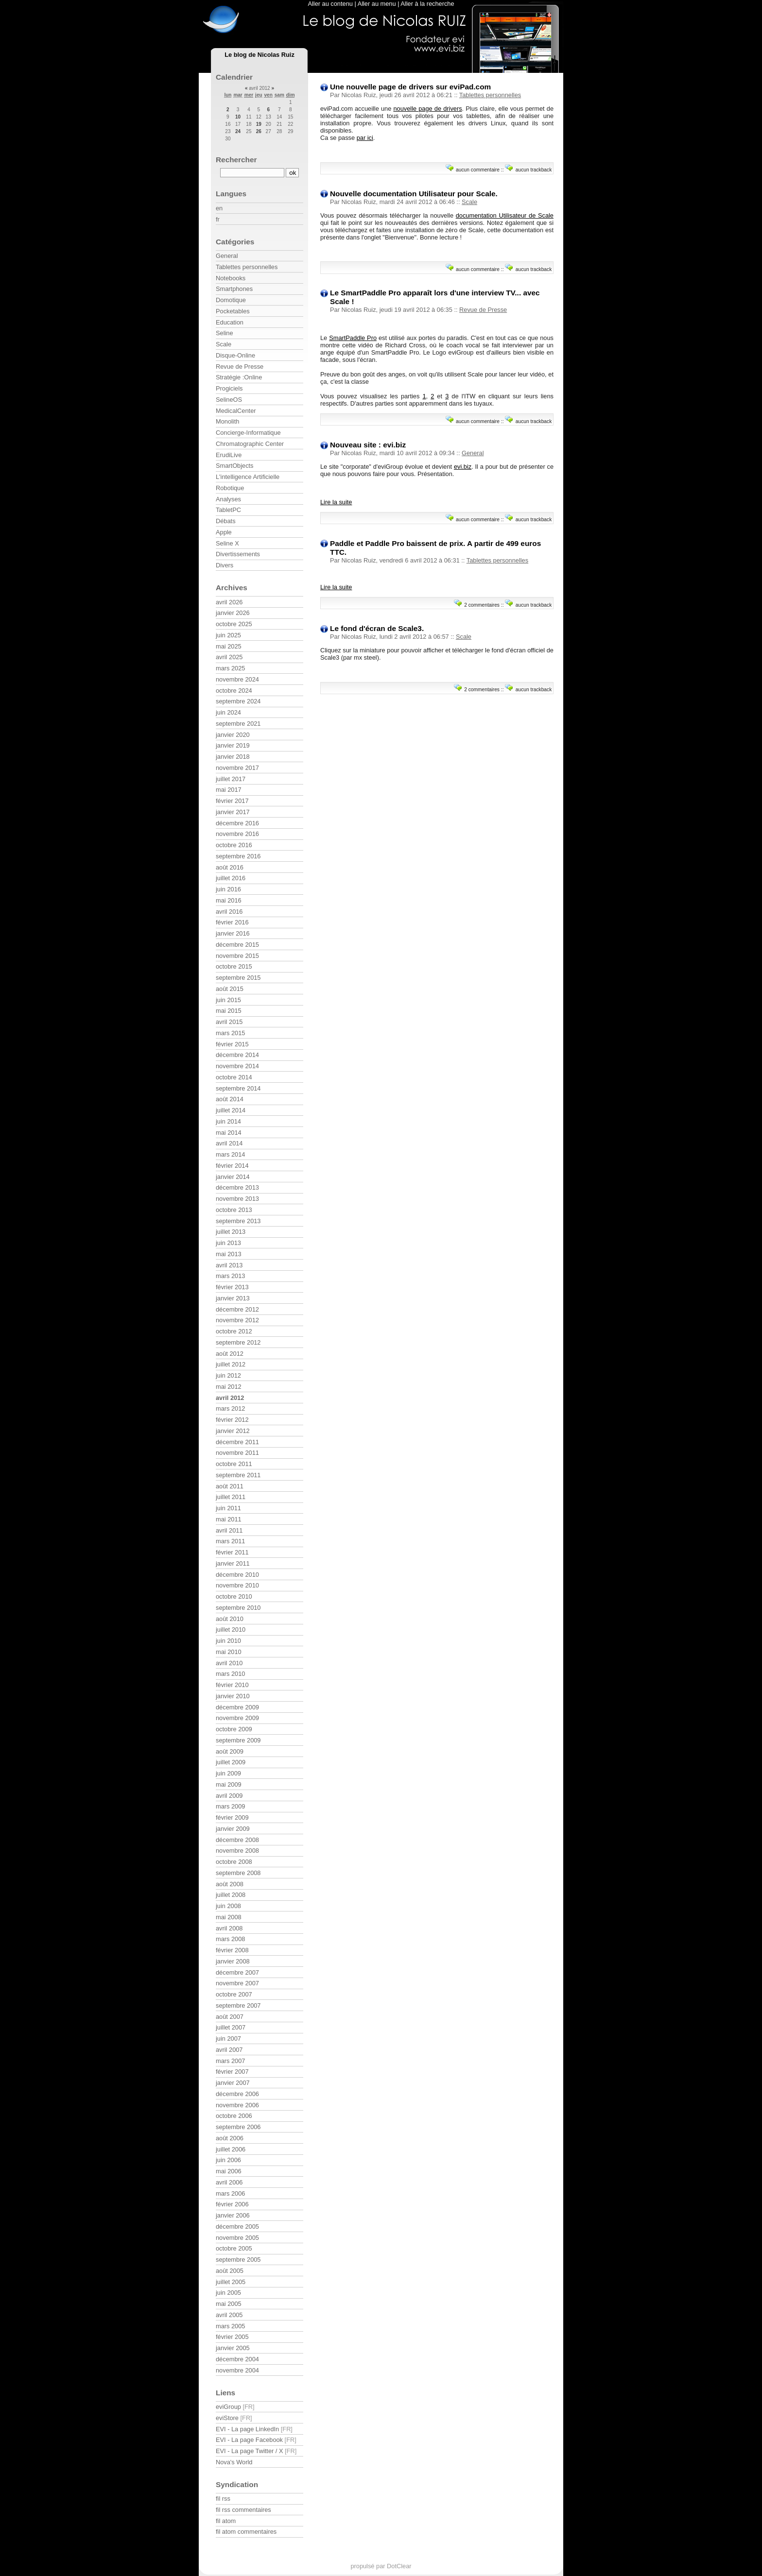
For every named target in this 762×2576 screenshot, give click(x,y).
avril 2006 (229, 2182)
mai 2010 (229, 1651)
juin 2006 (228, 2160)
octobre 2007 (234, 1994)
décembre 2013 (237, 1187)
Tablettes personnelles (490, 95)
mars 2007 (230, 2060)
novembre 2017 (237, 767)
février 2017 (232, 800)
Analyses (228, 499)
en (219, 208)
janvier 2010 (233, 1696)
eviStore (227, 2418)
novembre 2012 (237, 1320)
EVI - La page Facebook (249, 2439)
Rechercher (236, 159)
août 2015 (229, 988)
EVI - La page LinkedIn (247, 2429)
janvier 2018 (233, 756)
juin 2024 (228, 712)
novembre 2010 (237, 1585)
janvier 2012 (233, 1430)
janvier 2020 (233, 734)
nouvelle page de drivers (427, 108)
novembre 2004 (237, 2370)
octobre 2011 (234, 1463)
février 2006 (232, 2204)
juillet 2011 (230, 1497)
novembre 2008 (237, 1850)
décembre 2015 (237, 944)
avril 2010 (229, 1663)
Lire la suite (336, 502)
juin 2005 (228, 2292)
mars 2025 (230, 668)
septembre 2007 (238, 2005)
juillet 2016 (230, 878)
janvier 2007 (233, 2082)
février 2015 (232, 1044)
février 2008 (232, 1950)
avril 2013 (229, 1265)
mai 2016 (229, 900)
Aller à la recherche (427, 3)
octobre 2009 (234, 1729)
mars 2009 (230, 1806)
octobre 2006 (234, 2115)
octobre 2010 (234, 1596)
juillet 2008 (230, 1894)
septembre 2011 (238, 1475)
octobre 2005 (234, 2248)
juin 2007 (228, 2038)
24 (238, 131)
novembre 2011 (237, 1452)
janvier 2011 (233, 1563)
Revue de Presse (483, 309)
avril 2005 (229, 2315)
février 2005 (232, 2336)
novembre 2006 (237, 2105)
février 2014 (232, 1165)
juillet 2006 (230, 2149)
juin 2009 (228, 1773)
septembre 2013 (238, 1221)
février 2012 (232, 1419)
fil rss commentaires (243, 2509)
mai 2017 (229, 789)
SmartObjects (235, 465)
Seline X (227, 543)
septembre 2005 (238, 2259)
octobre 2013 (234, 1209)
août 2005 (229, 2270)
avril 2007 (229, 2049)
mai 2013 (229, 1254)
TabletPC (228, 509)
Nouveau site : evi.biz (368, 445)
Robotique (230, 488)
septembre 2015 (238, 977)
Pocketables (233, 311)
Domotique (231, 300)
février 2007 (232, 2071)
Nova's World (234, 2462)
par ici (365, 137)
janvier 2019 (233, 745)
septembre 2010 (238, 1607)
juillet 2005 (230, 2282)
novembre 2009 (237, 1718)
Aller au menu (377, 3)
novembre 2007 (237, 1983)
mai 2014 (229, 1132)
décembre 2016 (237, 823)
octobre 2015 (234, 966)
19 (258, 124)
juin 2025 (228, 635)
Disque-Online (235, 355)
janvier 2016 (233, 933)
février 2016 (232, 922)
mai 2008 (229, 1917)
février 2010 (232, 1685)
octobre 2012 (234, 1331)
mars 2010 (230, 1673)
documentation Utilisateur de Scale (505, 215)
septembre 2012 (238, 1342)
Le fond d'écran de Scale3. (377, 628)
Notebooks (230, 278)
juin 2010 (228, 1640)
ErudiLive (229, 455)
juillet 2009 (230, 1762)
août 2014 (229, 1099)
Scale (469, 201)
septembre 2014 (238, 1088)
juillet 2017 (230, 779)
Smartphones (234, 288)
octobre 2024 (234, 690)
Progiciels (229, 388)
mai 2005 (229, 2303)
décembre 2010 (237, 1574)
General (473, 453)
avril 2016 (229, 911)
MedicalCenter (236, 410)
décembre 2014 (237, 1054)
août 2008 (229, 1884)
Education (229, 322)
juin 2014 (228, 1121)
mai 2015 (229, 1010)
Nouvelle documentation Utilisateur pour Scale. (414, 193)
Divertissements (238, 554)
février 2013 (232, 1287)
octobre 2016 (234, 845)
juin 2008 (228, 1906)
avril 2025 (229, 657)
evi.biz (462, 466)
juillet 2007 (230, 2027)
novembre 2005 (237, 2237)
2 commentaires (482, 605)
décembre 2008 (237, 1839)
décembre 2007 (237, 1972)
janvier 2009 (233, 1828)
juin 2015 (228, 1000)
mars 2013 (230, 1275)
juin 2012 (228, 1375)
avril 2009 (229, 1795)
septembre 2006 (238, 2127)
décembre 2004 (237, 2359)
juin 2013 (228, 1242)
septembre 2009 (238, 1740)
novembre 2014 (237, 1066)
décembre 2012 (237, 1309)
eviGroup (228, 2406)
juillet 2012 (230, 1364)
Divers (224, 565)
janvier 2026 (233, 612)
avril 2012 (230, 1397)
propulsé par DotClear (380, 2566)
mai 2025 (229, 646)
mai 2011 (229, 1519)
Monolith (227, 421)
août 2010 (229, 1618)
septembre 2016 (238, 856)
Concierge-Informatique (248, 432)
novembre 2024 (237, 679)
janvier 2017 (233, 812)
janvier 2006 (233, 2215)
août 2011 (229, 1486)
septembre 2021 (238, 723)
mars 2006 (230, 2193)
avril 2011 (229, 1530)
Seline (224, 333)
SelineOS (229, 399)
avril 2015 (229, 1021)
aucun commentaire (478, 169)
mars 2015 (230, 1033)
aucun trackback (534, 169)
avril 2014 (229, 1143)
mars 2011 (230, 1541)
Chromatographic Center (250, 443)
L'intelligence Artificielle (247, 476)
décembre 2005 (237, 2226)
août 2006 (229, 2138)
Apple (224, 532)
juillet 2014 (230, 1110)
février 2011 (232, 1552)
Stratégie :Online (239, 377)
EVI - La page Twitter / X (249, 2451)
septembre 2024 (238, 701)
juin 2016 (228, 889)
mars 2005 (230, 2326)
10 (238, 116)
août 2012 (229, 1353)
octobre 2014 (234, 1077)
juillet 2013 (230, 1231)
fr (218, 219)
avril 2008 (229, 1928)
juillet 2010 (230, 1629)
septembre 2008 (238, 1873)
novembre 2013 (237, 1198)
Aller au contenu (330, 3)
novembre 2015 (237, 955)
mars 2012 (230, 1408)
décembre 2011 (237, 1442)
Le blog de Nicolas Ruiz (259, 54)
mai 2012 (229, 1386)
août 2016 (229, 867)
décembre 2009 (237, 1707)
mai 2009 (229, 1784)
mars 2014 (230, 1154)
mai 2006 (229, 2171)
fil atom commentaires (246, 2531)
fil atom (226, 2521)
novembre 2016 (237, 833)
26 (258, 131)
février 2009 (232, 1817)
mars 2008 (230, 1939)
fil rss (223, 2498)
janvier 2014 (233, 1176)
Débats (226, 521)
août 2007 (229, 2016)
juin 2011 (228, 1508)
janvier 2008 (233, 1961)
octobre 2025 (234, 624)
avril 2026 (229, 602)
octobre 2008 (234, 1861)
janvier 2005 (233, 2348)
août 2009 (229, 1751)
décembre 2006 (237, 2094)
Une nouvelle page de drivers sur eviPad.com (410, 87)
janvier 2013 (233, 1298)
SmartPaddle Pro (353, 337)
